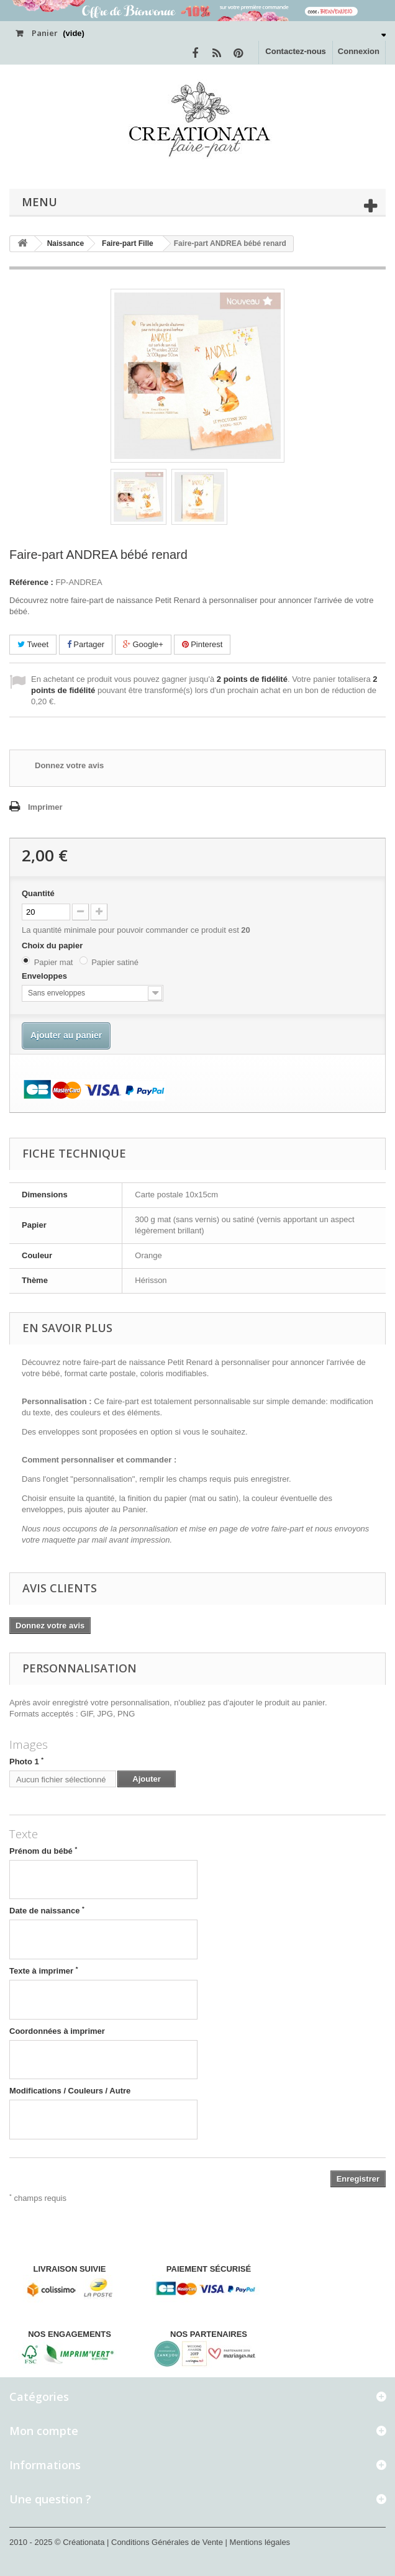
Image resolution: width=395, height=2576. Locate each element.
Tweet (32, 644)
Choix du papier (53, 945)
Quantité (38, 893)
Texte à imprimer (43, 1970)
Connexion (358, 51)
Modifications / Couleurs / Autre (69, 2090)
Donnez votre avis (69, 765)
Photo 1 (26, 1761)
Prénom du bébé (43, 1851)
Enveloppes (46, 976)
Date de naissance (46, 1910)
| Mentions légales (258, 2542)
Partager (85, 644)
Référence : (31, 582)
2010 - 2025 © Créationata (58, 2542)
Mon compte (43, 2430)
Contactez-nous (295, 51)
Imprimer (45, 807)
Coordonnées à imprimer (57, 2031)
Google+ (143, 644)
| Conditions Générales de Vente (166, 2542)
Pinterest (202, 644)
